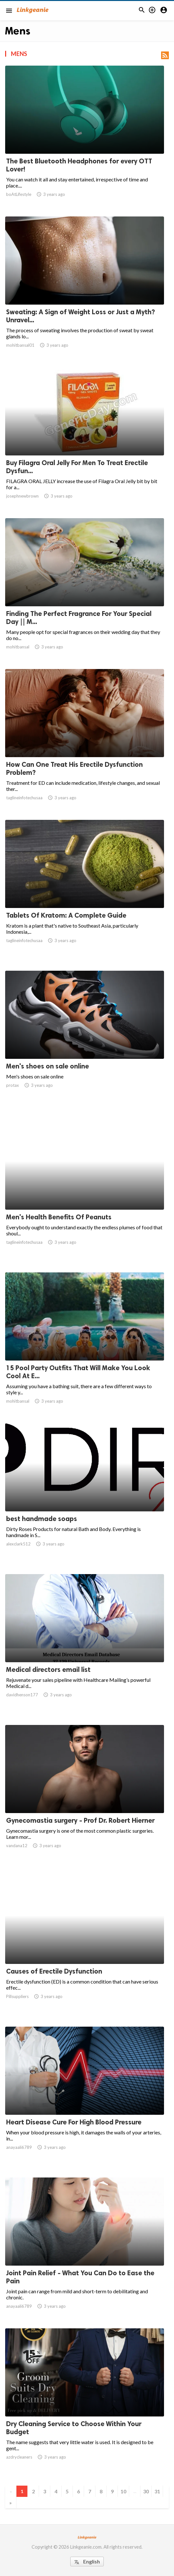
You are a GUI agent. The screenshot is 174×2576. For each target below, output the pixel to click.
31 (157, 2491)
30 (146, 2491)
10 (123, 2491)
